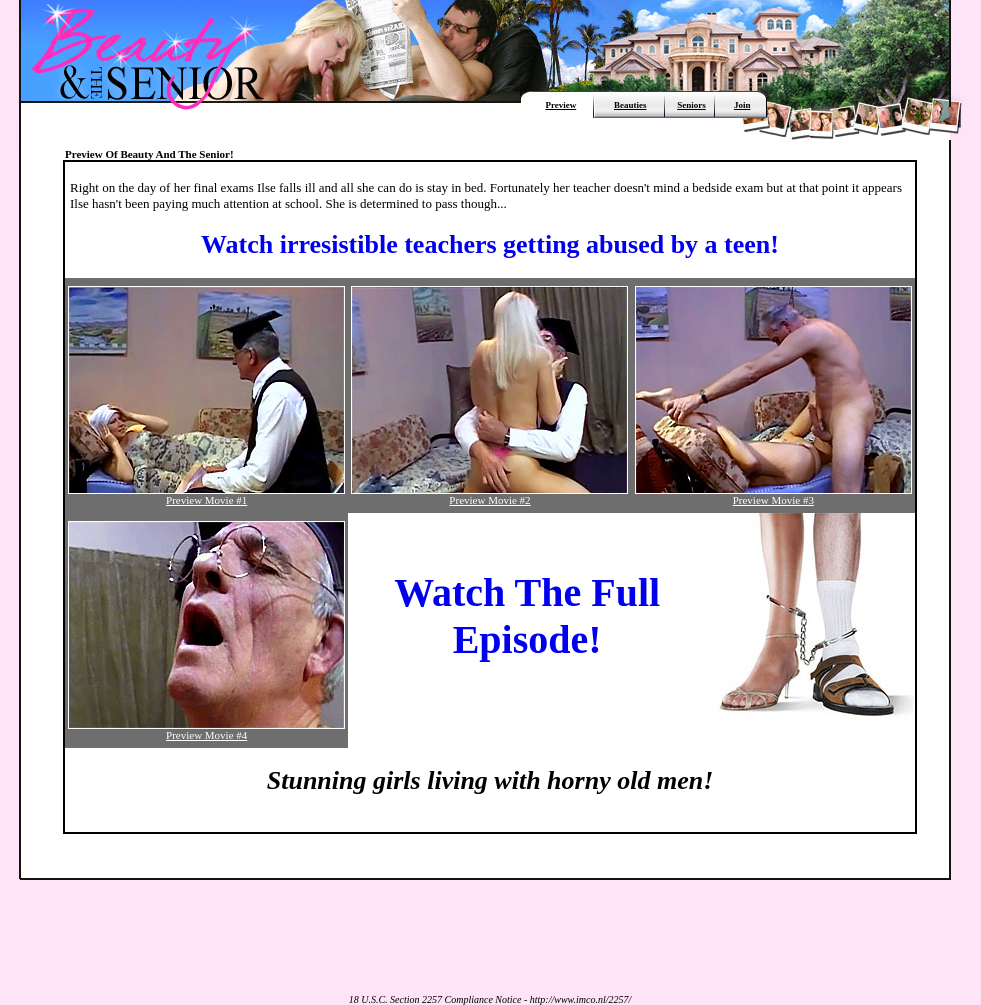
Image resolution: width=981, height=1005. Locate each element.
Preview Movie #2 (489, 495)
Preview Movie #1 (206, 495)
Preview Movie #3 (773, 495)
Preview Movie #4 (206, 730)
